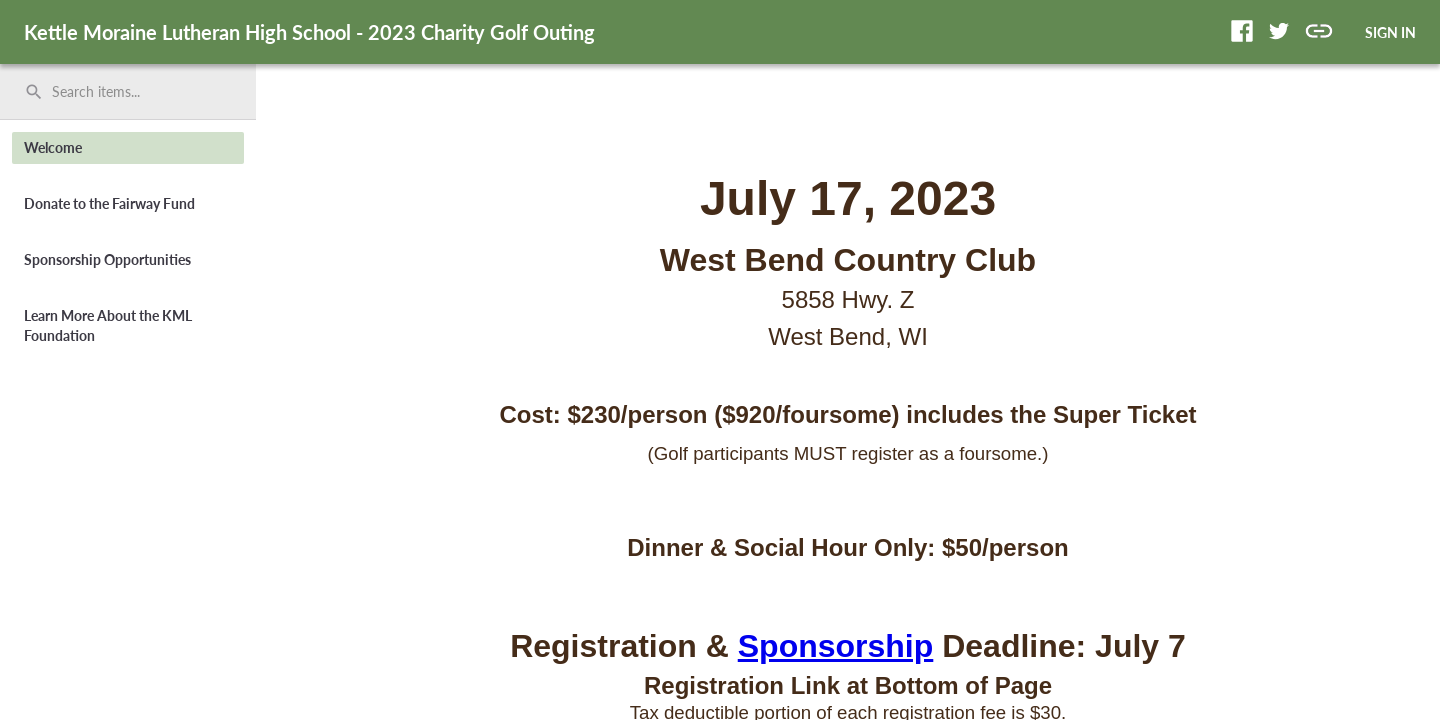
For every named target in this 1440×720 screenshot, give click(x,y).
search (34, 92)
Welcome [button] (53, 147)
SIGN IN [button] (1390, 32)
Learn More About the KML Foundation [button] (108, 325)
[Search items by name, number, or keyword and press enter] (135, 92)
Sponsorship (836, 646)
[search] (128, 92)
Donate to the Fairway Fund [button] (109, 203)
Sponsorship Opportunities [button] (107, 259)
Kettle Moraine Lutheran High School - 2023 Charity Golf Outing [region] (309, 32)
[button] (1242, 31)
